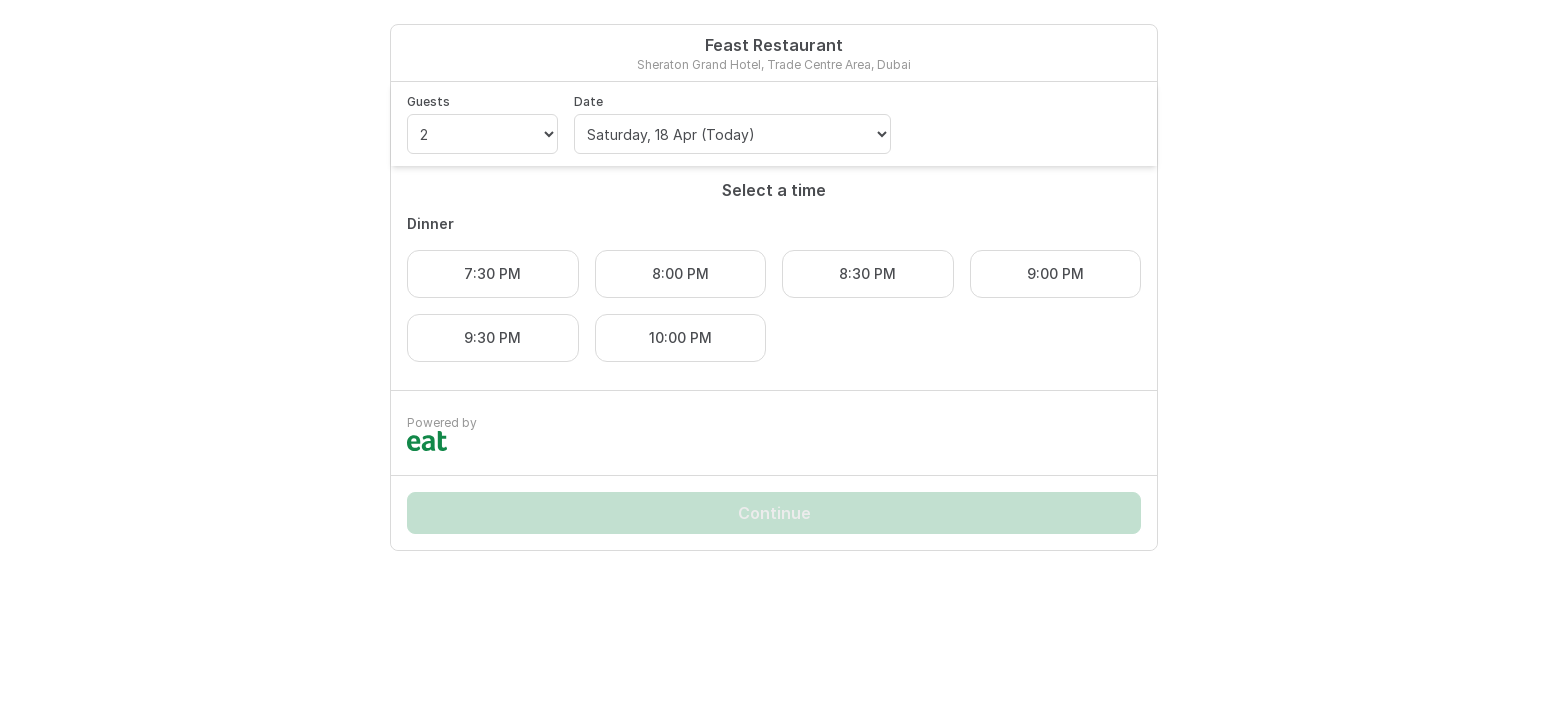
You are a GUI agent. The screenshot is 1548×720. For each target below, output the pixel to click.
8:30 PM (867, 273)
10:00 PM (680, 337)
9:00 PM (1055, 273)
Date (588, 101)
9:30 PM (492, 337)
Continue (774, 513)
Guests (428, 101)
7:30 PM (492, 273)
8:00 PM (680, 273)
